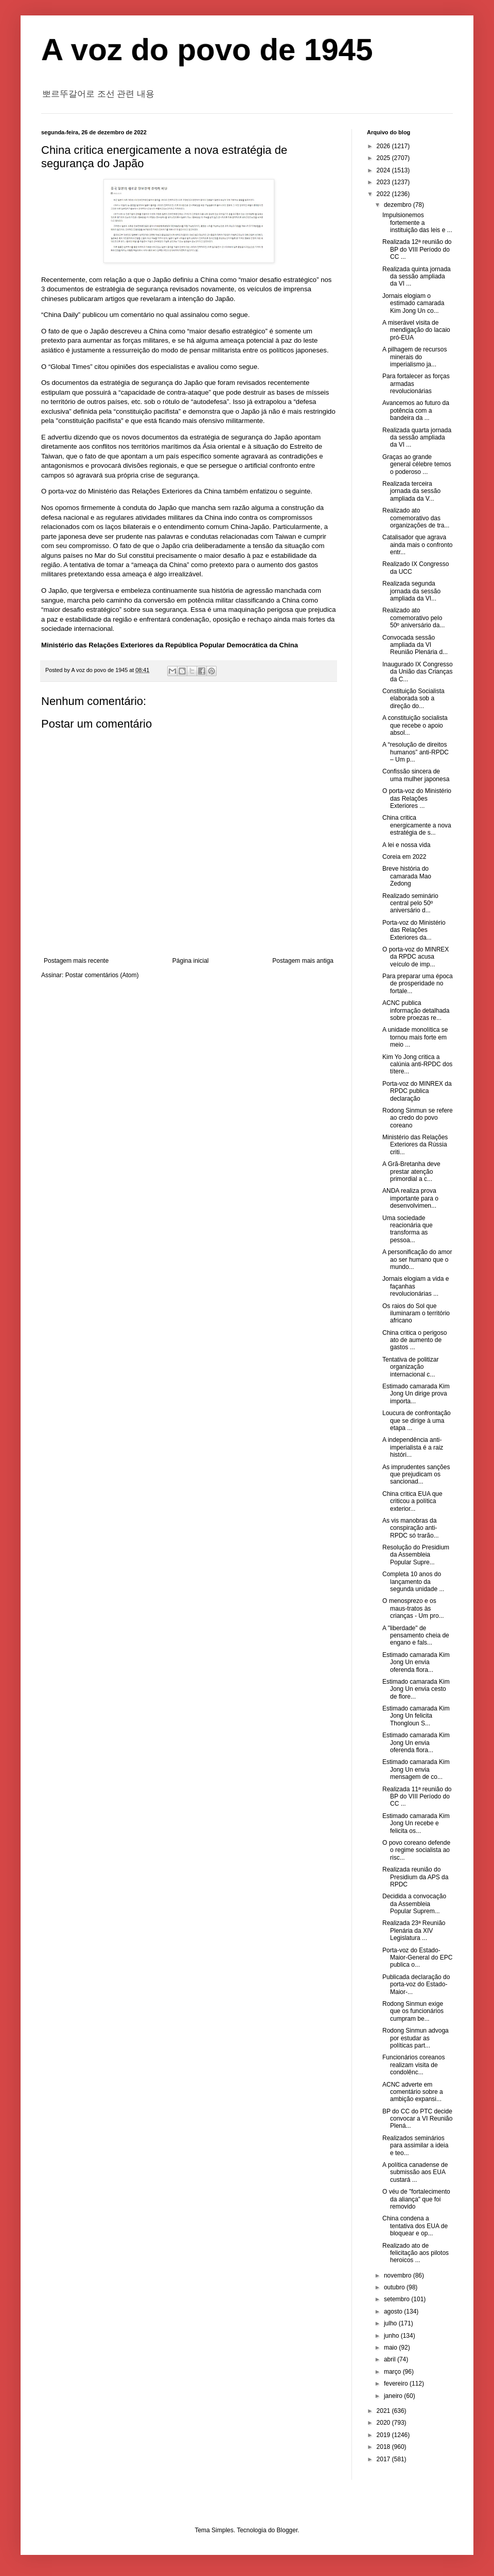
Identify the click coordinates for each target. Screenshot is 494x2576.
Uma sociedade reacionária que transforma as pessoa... (407, 1229)
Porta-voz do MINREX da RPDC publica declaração (417, 1091)
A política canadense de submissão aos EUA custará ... (415, 2172)
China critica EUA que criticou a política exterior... (412, 1501)
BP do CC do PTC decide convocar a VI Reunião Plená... (417, 2119)
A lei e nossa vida (406, 845)
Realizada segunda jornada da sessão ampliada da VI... (411, 591)
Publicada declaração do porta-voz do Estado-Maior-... (416, 1984)
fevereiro (397, 2383)
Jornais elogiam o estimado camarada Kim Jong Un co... (413, 303)
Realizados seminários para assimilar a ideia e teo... (415, 2145)
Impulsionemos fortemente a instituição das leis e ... (417, 222)
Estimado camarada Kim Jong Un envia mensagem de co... (416, 1769)
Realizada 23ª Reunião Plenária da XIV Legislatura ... (414, 1930)
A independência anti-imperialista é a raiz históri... (412, 1447)
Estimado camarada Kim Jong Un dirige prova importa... (416, 1394)
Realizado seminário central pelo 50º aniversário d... (410, 903)
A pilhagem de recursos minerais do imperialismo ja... (414, 357)
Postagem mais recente (76, 960)
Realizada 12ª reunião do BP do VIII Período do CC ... (417, 249)
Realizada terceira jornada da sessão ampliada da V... (411, 491)
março (393, 2371)
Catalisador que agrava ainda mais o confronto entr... (417, 545)
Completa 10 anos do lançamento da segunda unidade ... (413, 1582)
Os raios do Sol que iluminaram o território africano (416, 1313)
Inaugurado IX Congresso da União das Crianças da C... (417, 672)
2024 (384, 170)
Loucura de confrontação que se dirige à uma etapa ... (416, 1420)
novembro (398, 2275)
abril (390, 2359)
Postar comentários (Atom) (102, 975)
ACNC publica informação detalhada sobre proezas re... (415, 1010)
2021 (384, 2410)
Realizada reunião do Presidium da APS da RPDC (415, 1877)
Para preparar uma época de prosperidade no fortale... (417, 984)
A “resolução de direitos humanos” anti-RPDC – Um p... (415, 752)
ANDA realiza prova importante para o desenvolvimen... (410, 1198)
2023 (384, 182)
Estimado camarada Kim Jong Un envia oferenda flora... (416, 1662)
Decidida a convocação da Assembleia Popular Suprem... (414, 1904)
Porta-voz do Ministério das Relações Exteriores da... (414, 930)
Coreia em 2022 (404, 856)
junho (392, 2335)
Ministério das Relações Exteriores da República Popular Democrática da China (169, 645)
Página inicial (190, 960)
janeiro (394, 2395)
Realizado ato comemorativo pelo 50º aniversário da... (413, 618)
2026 (384, 146)
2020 (384, 2422)
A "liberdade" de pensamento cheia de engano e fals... (415, 1636)
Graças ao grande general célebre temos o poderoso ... (416, 464)
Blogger (287, 2530)
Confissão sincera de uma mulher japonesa (415, 775)
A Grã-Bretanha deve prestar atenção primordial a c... (411, 1171)
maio (391, 2347)
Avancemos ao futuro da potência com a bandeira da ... (415, 410)
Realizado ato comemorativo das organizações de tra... (415, 518)
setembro (397, 2299)
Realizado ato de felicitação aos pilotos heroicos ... (415, 2253)
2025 (384, 158)
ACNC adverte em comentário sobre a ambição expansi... (412, 2092)
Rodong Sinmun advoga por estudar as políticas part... (415, 2038)
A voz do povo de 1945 (207, 49)
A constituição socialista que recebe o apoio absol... (415, 725)
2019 (384, 2435)
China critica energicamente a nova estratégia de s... (416, 825)
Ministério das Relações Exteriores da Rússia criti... (415, 1145)
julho (391, 2323)
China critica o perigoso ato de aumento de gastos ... (414, 1340)
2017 (384, 2459)
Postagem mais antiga (302, 960)
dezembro (398, 204)
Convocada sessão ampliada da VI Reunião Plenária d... (415, 645)
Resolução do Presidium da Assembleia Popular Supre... (415, 1555)
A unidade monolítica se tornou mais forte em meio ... (415, 1037)
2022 (384, 194)
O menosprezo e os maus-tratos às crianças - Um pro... (413, 1608)
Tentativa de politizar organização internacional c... (410, 1367)
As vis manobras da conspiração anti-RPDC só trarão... (410, 1528)
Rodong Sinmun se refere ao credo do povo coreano (417, 1118)
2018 (384, 2446)
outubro (395, 2287)
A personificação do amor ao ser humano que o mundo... (417, 1259)
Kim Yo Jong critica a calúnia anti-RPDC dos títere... (417, 1064)
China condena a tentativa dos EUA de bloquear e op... (415, 2226)
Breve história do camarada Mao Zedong (406, 876)
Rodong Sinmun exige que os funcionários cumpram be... (413, 2011)
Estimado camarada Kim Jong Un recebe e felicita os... (416, 1823)
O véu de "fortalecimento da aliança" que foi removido (416, 2199)
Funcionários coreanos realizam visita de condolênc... (413, 2065)
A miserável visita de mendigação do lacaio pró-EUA (416, 330)
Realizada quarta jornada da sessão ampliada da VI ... (416, 438)
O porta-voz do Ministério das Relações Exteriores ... (416, 798)
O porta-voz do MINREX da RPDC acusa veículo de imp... (415, 957)
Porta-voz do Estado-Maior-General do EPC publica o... (417, 1958)
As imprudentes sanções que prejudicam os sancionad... (416, 1474)
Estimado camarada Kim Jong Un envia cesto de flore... (416, 1689)
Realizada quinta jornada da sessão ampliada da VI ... (416, 277)
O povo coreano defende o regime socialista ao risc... (416, 1850)
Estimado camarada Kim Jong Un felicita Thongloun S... (416, 1716)
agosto (394, 2311)
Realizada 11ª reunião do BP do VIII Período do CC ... (417, 1797)
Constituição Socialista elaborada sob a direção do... (413, 698)
